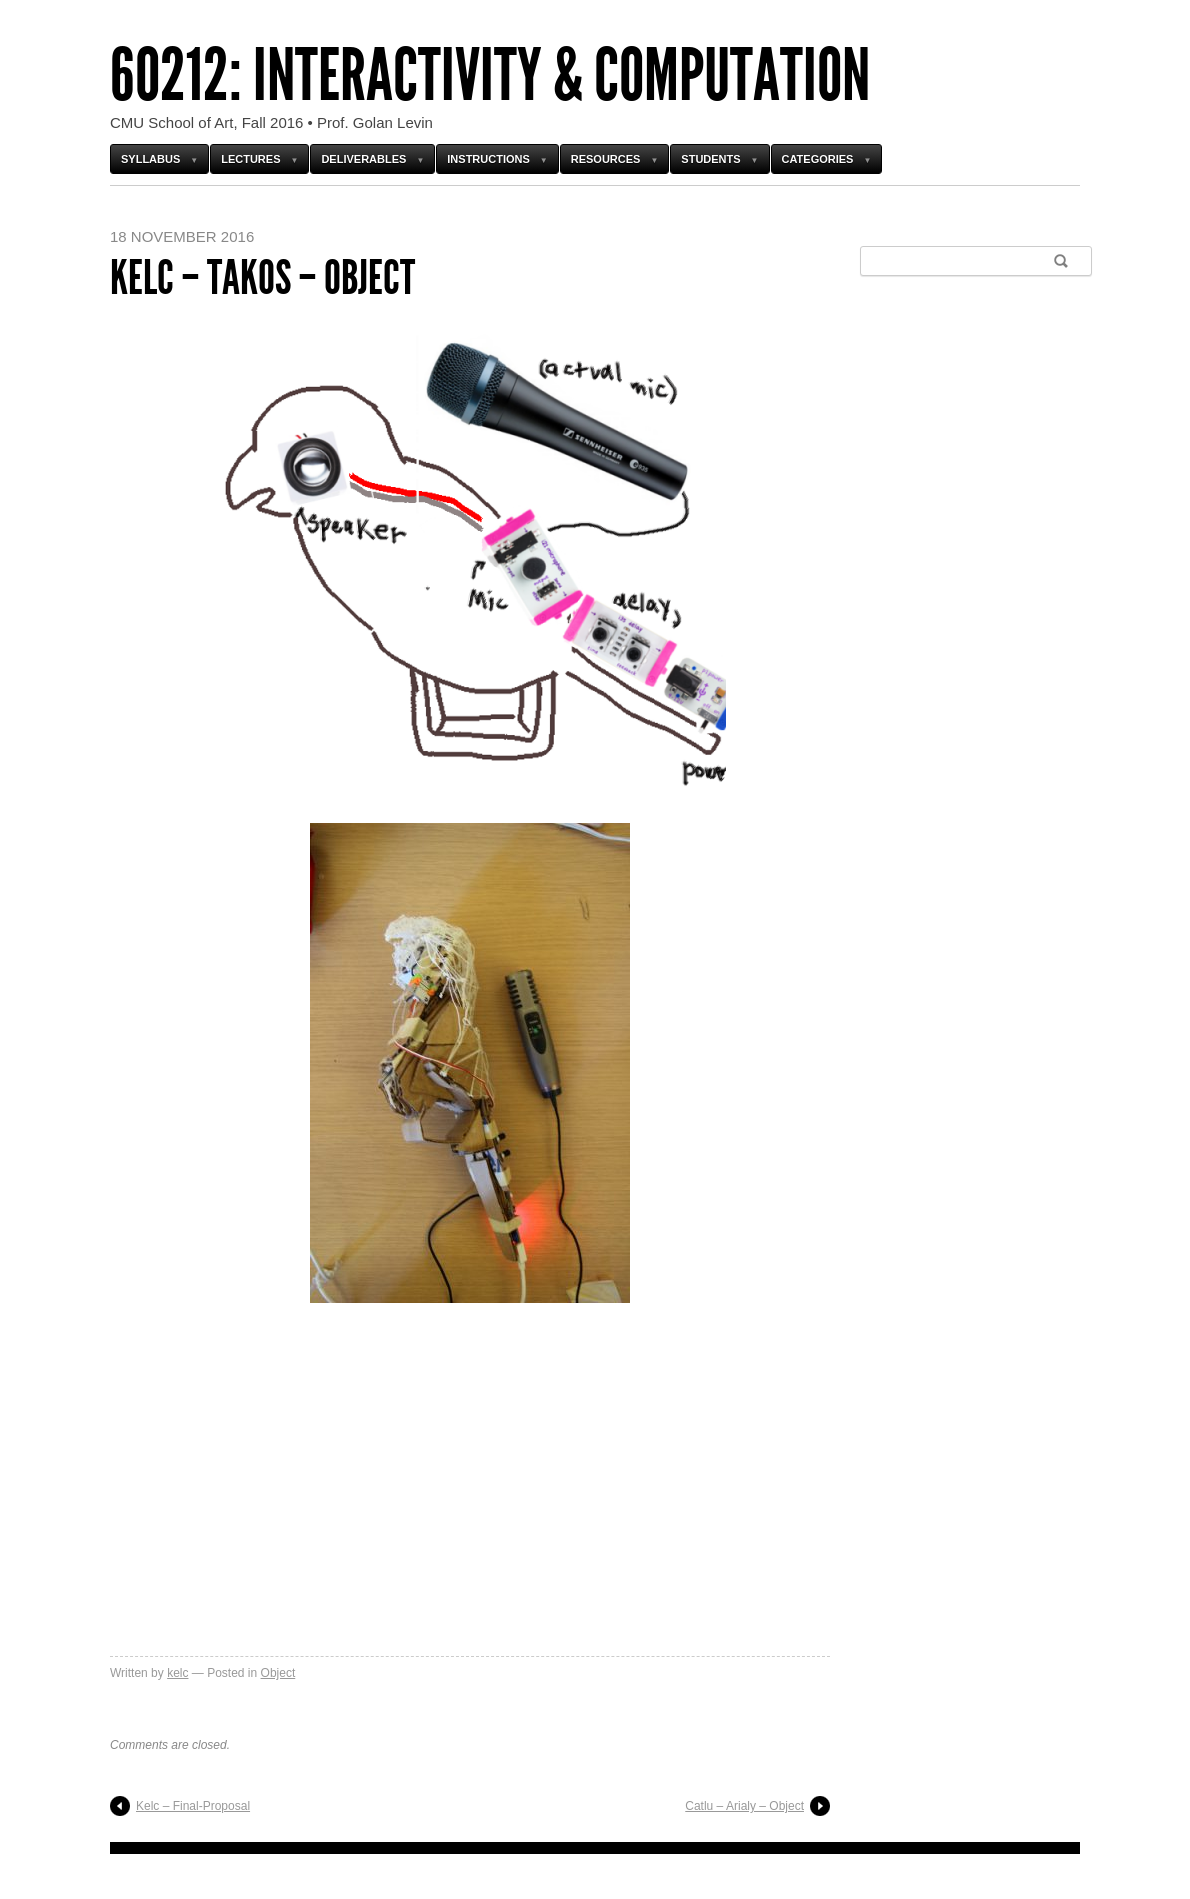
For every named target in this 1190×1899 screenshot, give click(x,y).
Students (710, 159)
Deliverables (363, 159)
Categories (818, 159)
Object (278, 1673)
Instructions (488, 159)
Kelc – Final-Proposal (193, 1806)
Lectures (250, 159)
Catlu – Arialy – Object (744, 1806)
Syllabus (150, 159)
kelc (177, 1673)
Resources (606, 159)
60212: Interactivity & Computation (490, 75)
